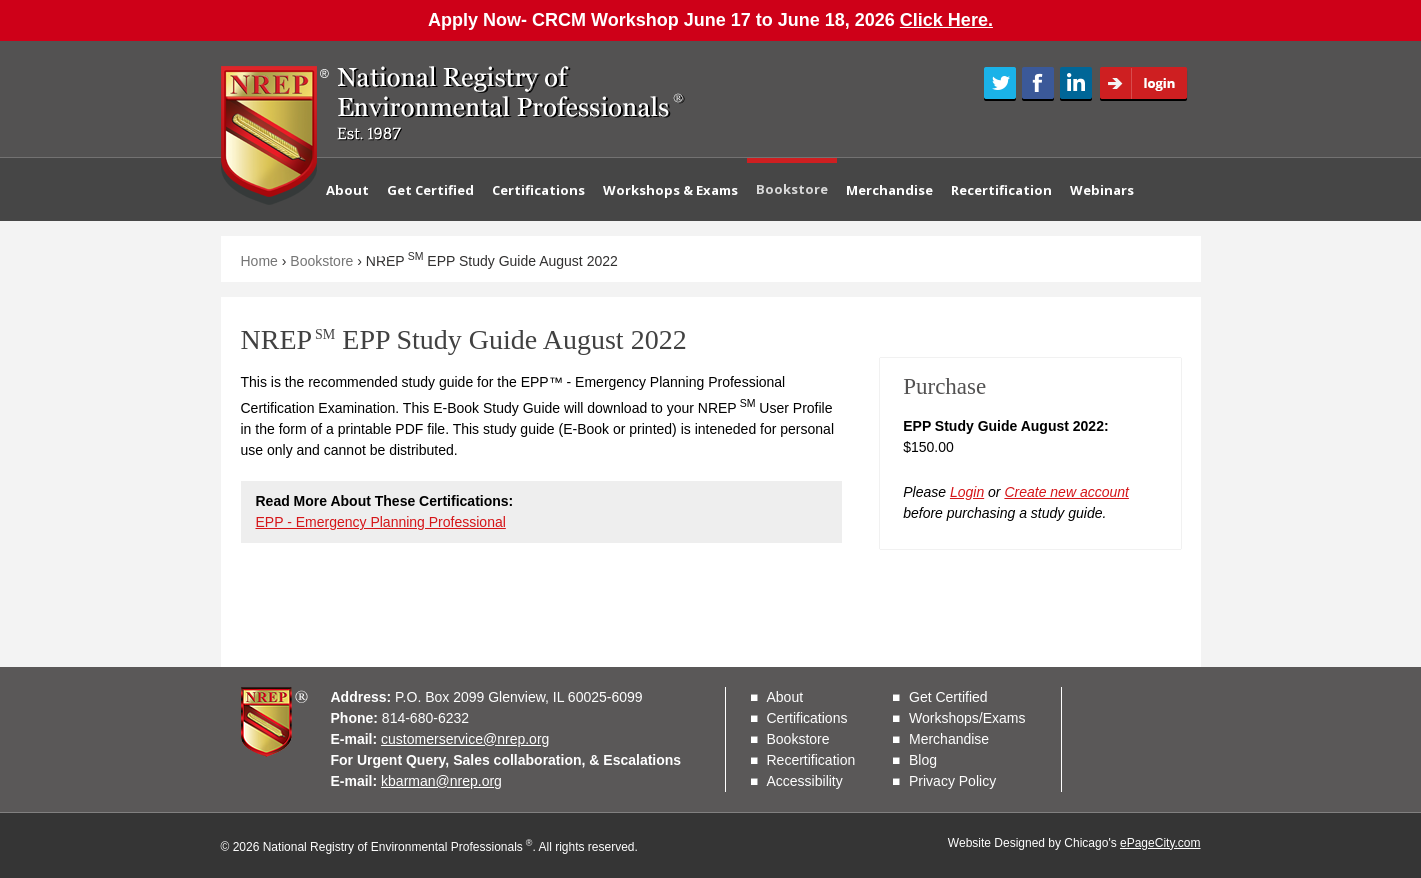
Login (1150, 84)
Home (259, 261)
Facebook (1038, 84)
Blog (923, 760)
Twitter (1000, 84)
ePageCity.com (1160, 843)
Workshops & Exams (670, 190)
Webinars (1102, 190)
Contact (362, 252)
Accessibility (805, 781)
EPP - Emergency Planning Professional (381, 522)
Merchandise (889, 190)
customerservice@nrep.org (465, 739)
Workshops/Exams (967, 718)
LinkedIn (1076, 84)
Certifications (538, 190)
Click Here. (946, 20)
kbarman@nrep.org (441, 781)
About (347, 190)
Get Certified (430, 190)
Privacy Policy (952, 781)
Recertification (1001, 190)
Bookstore (792, 189)
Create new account (1066, 492)
